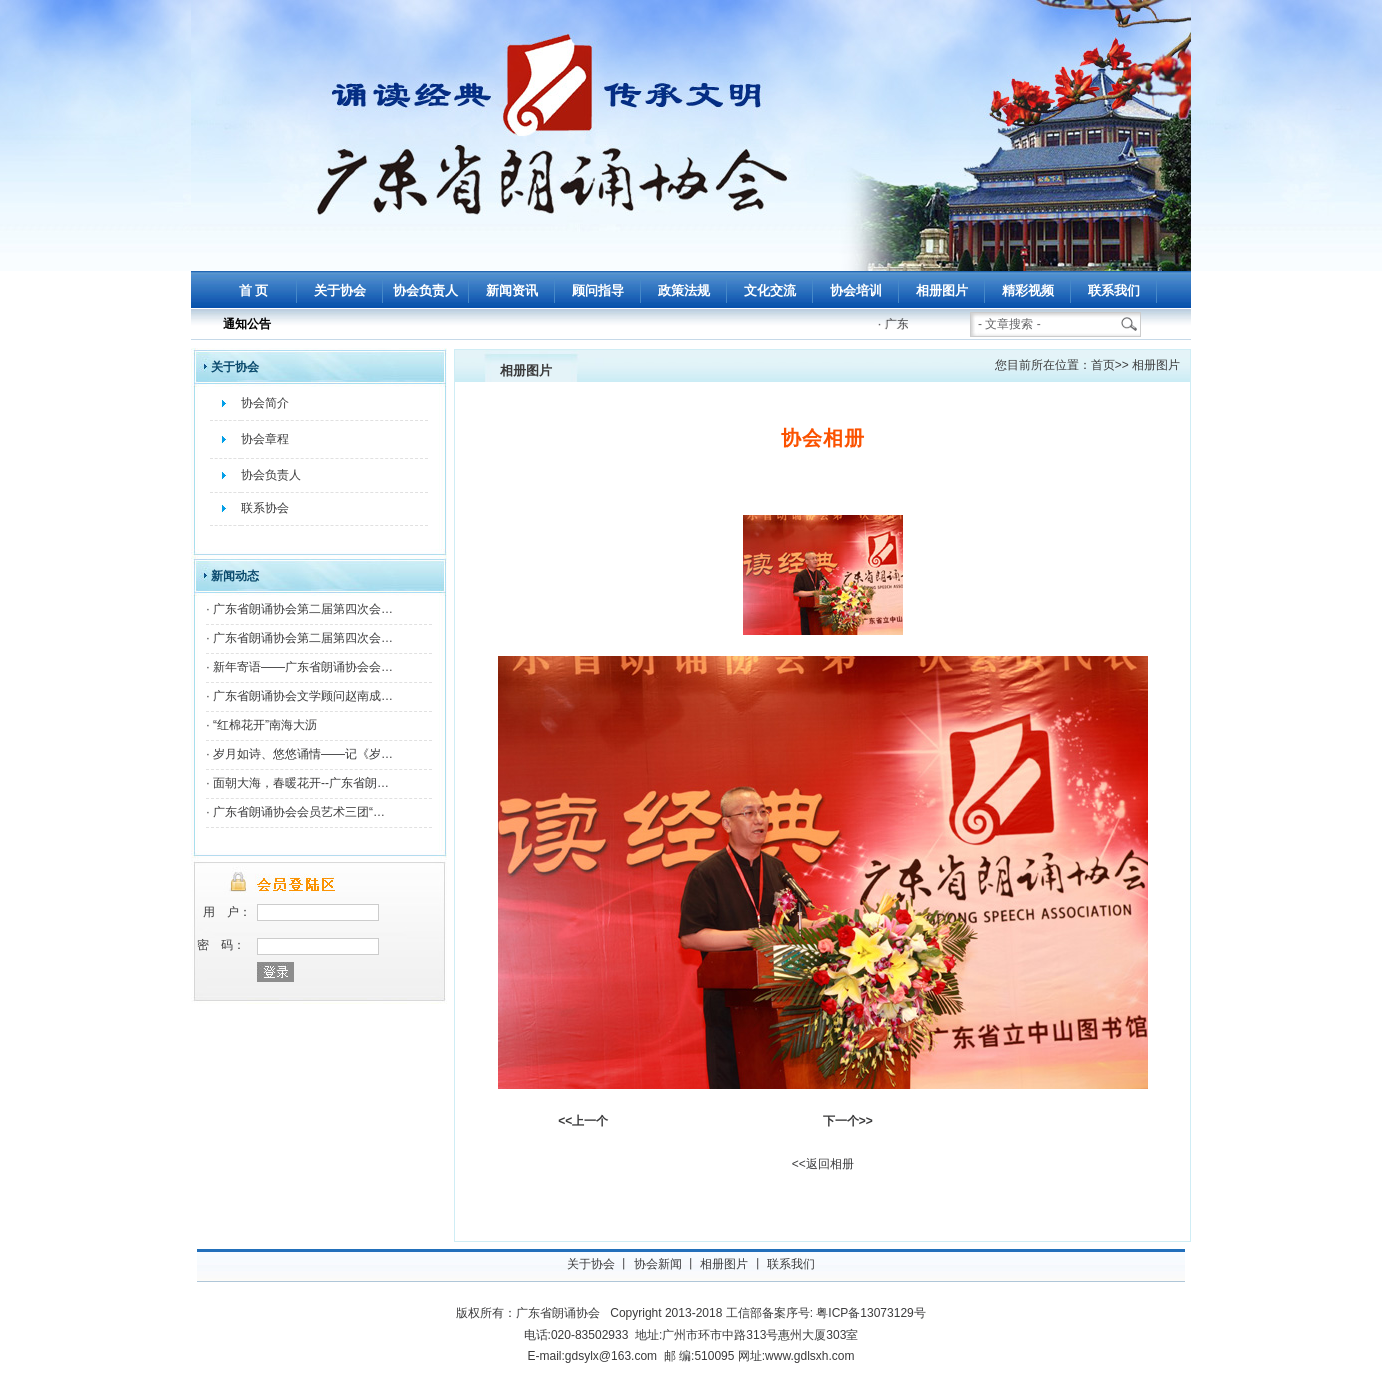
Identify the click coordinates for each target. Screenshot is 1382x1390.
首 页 (254, 290)
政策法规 (684, 290)
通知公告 (247, 324)
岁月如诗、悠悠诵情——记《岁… (303, 754)
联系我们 (1114, 290)
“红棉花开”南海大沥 (265, 725)
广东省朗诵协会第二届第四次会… (303, 609)
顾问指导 (598, 290)
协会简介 (265, 403)
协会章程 (265, 439)
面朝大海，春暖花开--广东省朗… (301, 783)
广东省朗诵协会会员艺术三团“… (299, 812)
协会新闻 (658, 1264)
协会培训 (856, 290)
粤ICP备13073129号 (870, 1313)
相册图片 (942, 290)
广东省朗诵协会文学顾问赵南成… (303, 696)
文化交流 (770, 290)
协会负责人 (425, 290)
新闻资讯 (512, 290)
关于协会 (340, 290)
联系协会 (265, 508)
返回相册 (830, 1164)
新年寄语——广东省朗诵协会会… (303, 667)
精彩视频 (1028, 290)
